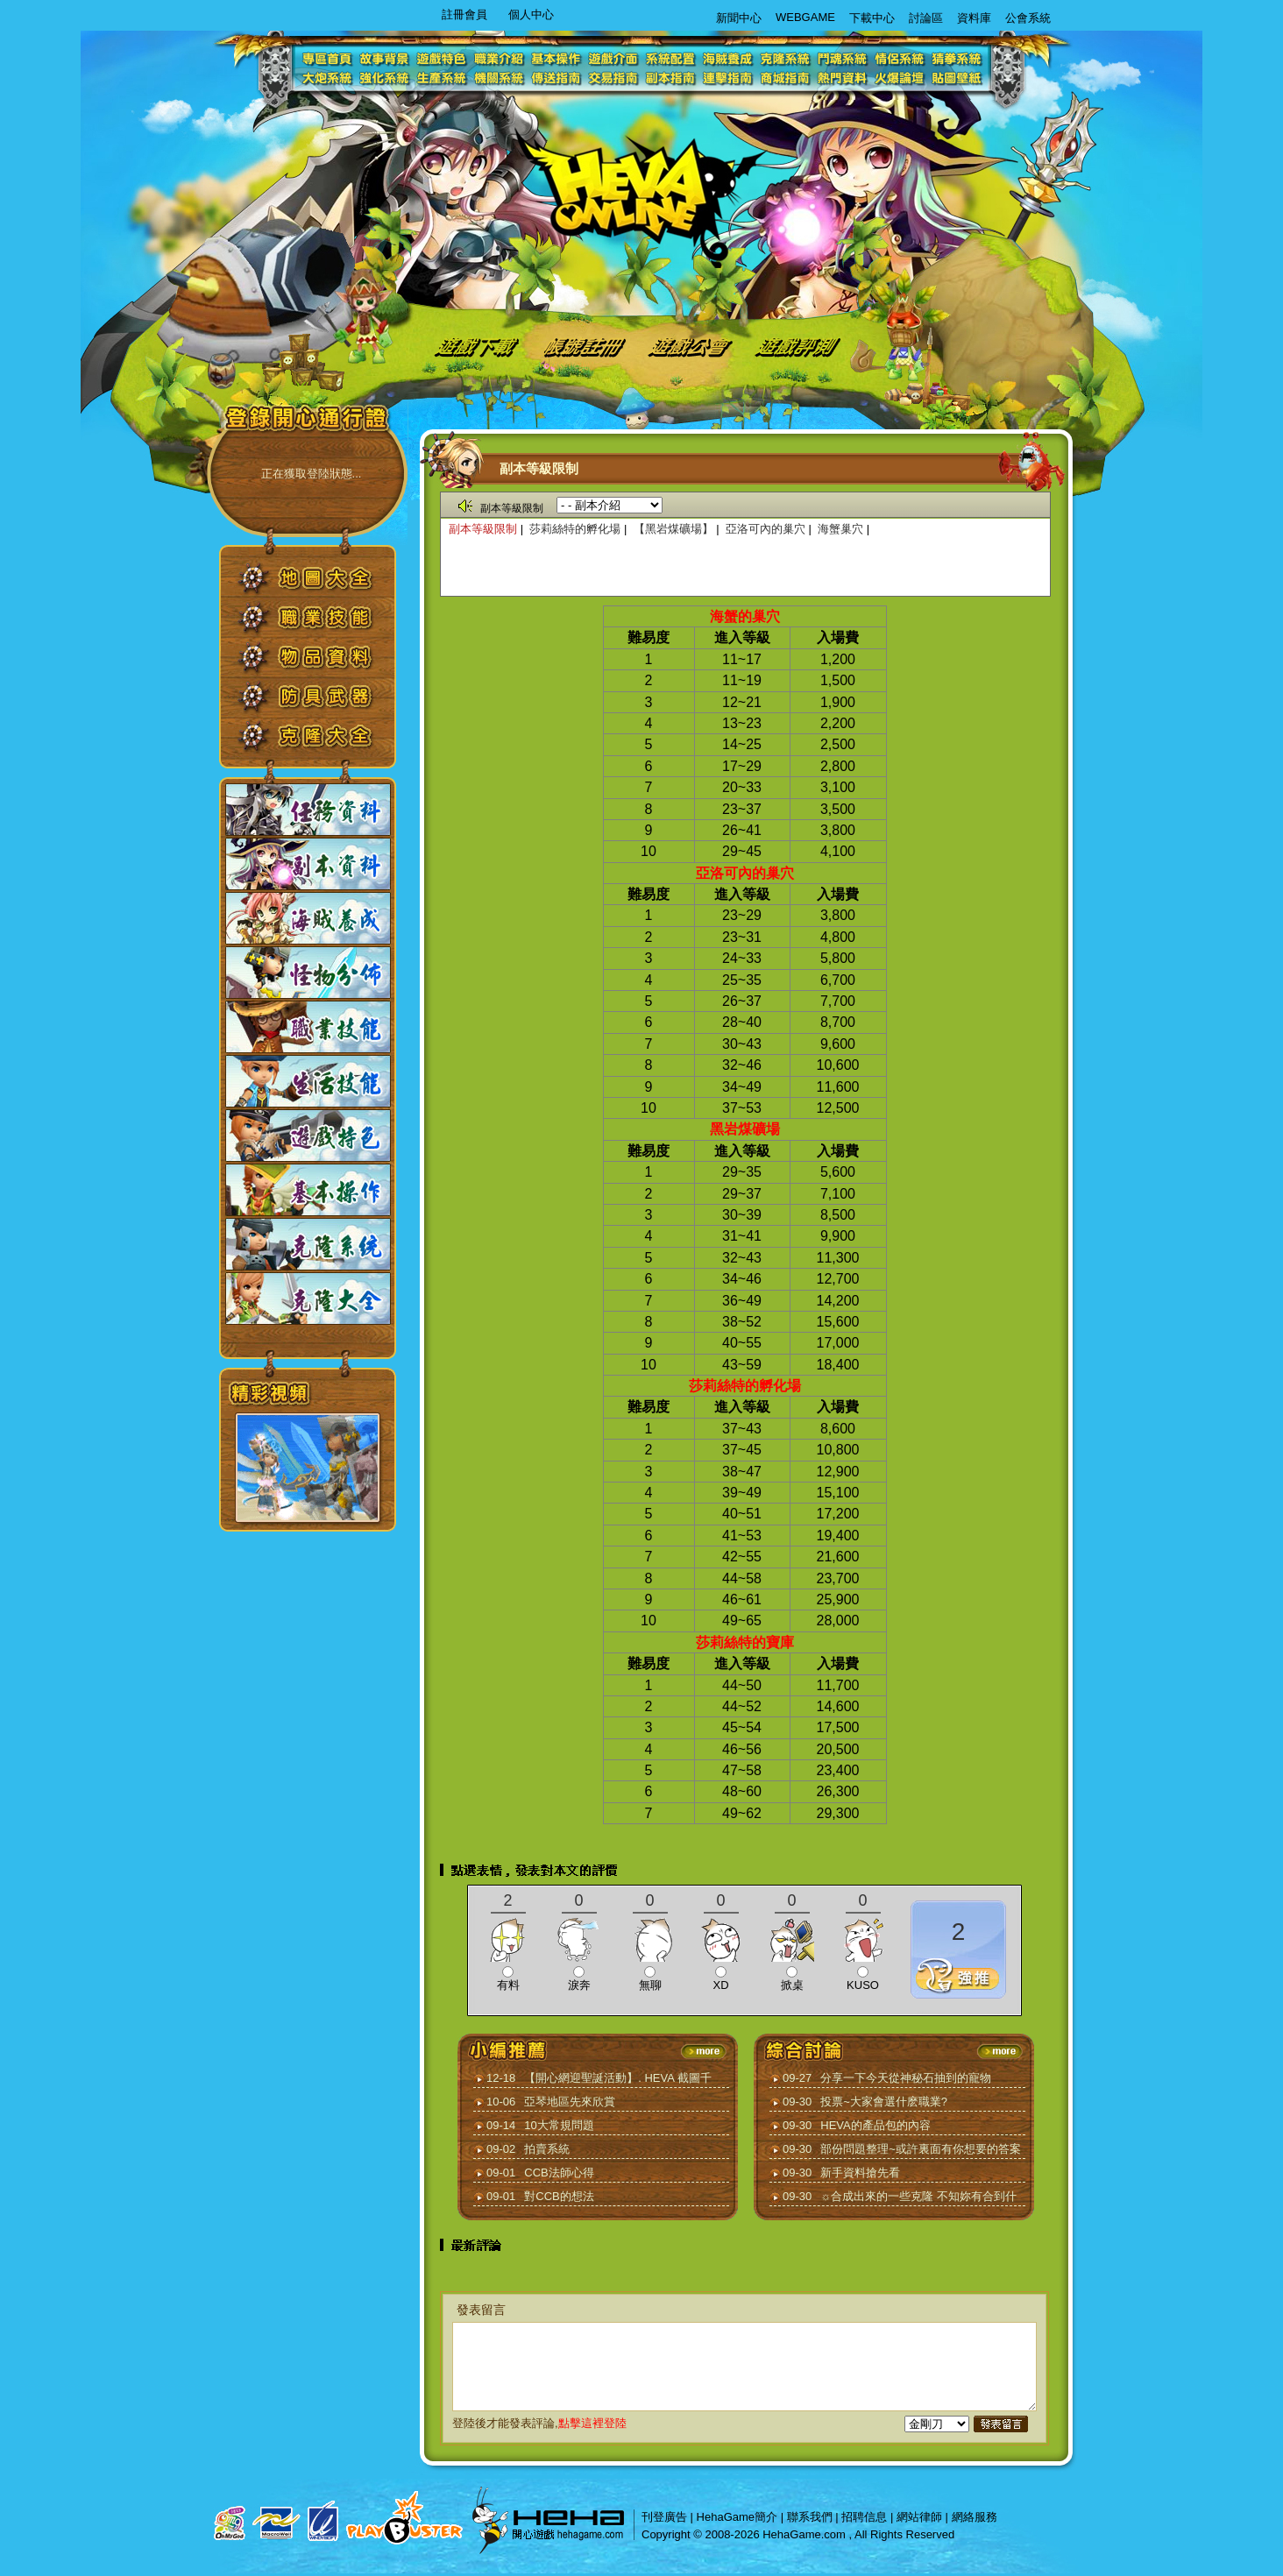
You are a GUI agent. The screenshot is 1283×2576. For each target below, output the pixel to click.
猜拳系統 (956, 57)
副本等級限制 (483, 528)
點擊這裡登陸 (592, 2423)
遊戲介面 (614, 57)
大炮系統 (329, 78)
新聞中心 (739, 18)
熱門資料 (842, 78)
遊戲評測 (798, 344)
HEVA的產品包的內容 (875, 2125)
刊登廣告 (664, 2516)
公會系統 (1028, 18)
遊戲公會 (691, 344)
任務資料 (308, 809)
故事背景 (386, 57)
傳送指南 (557, 78)
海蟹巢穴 (840, 528)
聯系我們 (810, 2516)
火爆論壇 (899, 78)
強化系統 (386, 78)
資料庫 (974, 18)
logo (634, 189)
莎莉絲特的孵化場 (576, 528)
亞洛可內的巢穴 (765, 528)
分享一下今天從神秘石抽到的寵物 (905, 2077)
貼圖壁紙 (956, 78)
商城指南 (785, 78)
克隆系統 (785, 57)
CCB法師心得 (558, 2172)
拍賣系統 (547, 2148)
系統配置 (671, 57)
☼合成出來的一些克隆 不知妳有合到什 (918, 2196)
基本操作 (557, 57)
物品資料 (321, 663)
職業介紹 (500, 57)
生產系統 (443, 78)
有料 (508, 1985)
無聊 (650, 1985)
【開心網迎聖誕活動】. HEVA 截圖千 (618, 2077)
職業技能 (321, 623)
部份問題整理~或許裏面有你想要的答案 (920, 2148)
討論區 (926, 18)
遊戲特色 (443, 57)
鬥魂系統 (842, 57)
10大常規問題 (558, 2125)
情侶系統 (899, 57)
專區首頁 (329, 57)
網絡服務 (974, 2516)
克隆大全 (321, 741)
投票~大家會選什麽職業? (883, 2101)
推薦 (958, 1976)
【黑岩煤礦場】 (673, 528)
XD (720, 1985)
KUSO (863, 1985)
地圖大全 (321, 584)
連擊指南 (728, 78)
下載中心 (872, 18)
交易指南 (614, 78)
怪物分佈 (308, 972)
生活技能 (308, 1081)
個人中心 (531, 14)
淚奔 (579, 1985)
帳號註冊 (587, 344)
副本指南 (671, 78)
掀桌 (792, 1985)
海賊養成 (728, 57)
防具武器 (321, 702)
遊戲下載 (473, 344)
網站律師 (919, 2516)
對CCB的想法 (558, 2196)
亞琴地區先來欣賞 (569, 2101)
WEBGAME (805, 17)
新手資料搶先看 (860, 2172)
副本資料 (308, 864)
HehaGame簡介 (737, 2516)
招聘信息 (864, 2516)
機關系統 (500, 78)
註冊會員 (464, 14)
